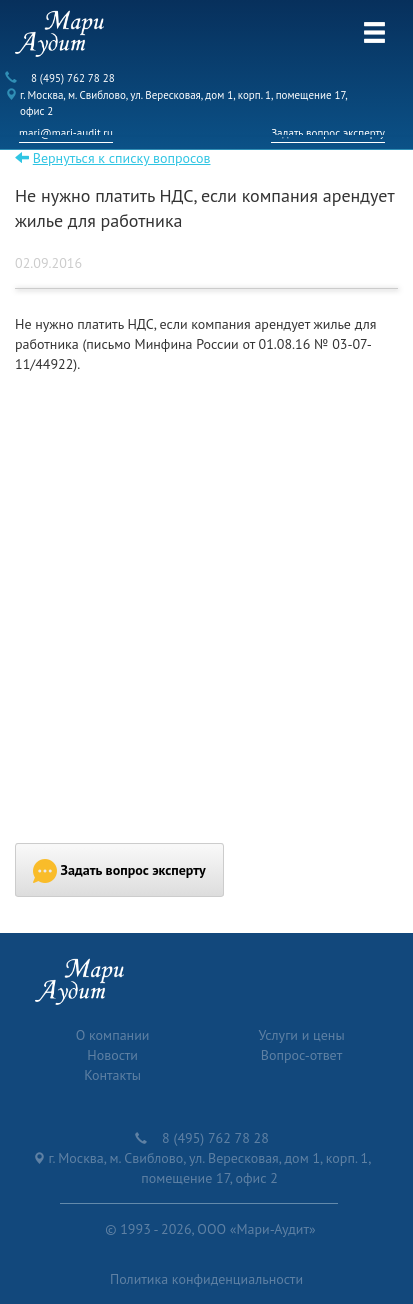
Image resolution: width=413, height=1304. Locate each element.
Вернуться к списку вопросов (122, 158)
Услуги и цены (301, 1035)
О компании (113, 1035)
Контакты (112, 1075)
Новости (112, 1055)
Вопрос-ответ (301, 1055)
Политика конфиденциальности (206, 1279)
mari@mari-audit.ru (66, 133)
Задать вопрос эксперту (328, 133)
